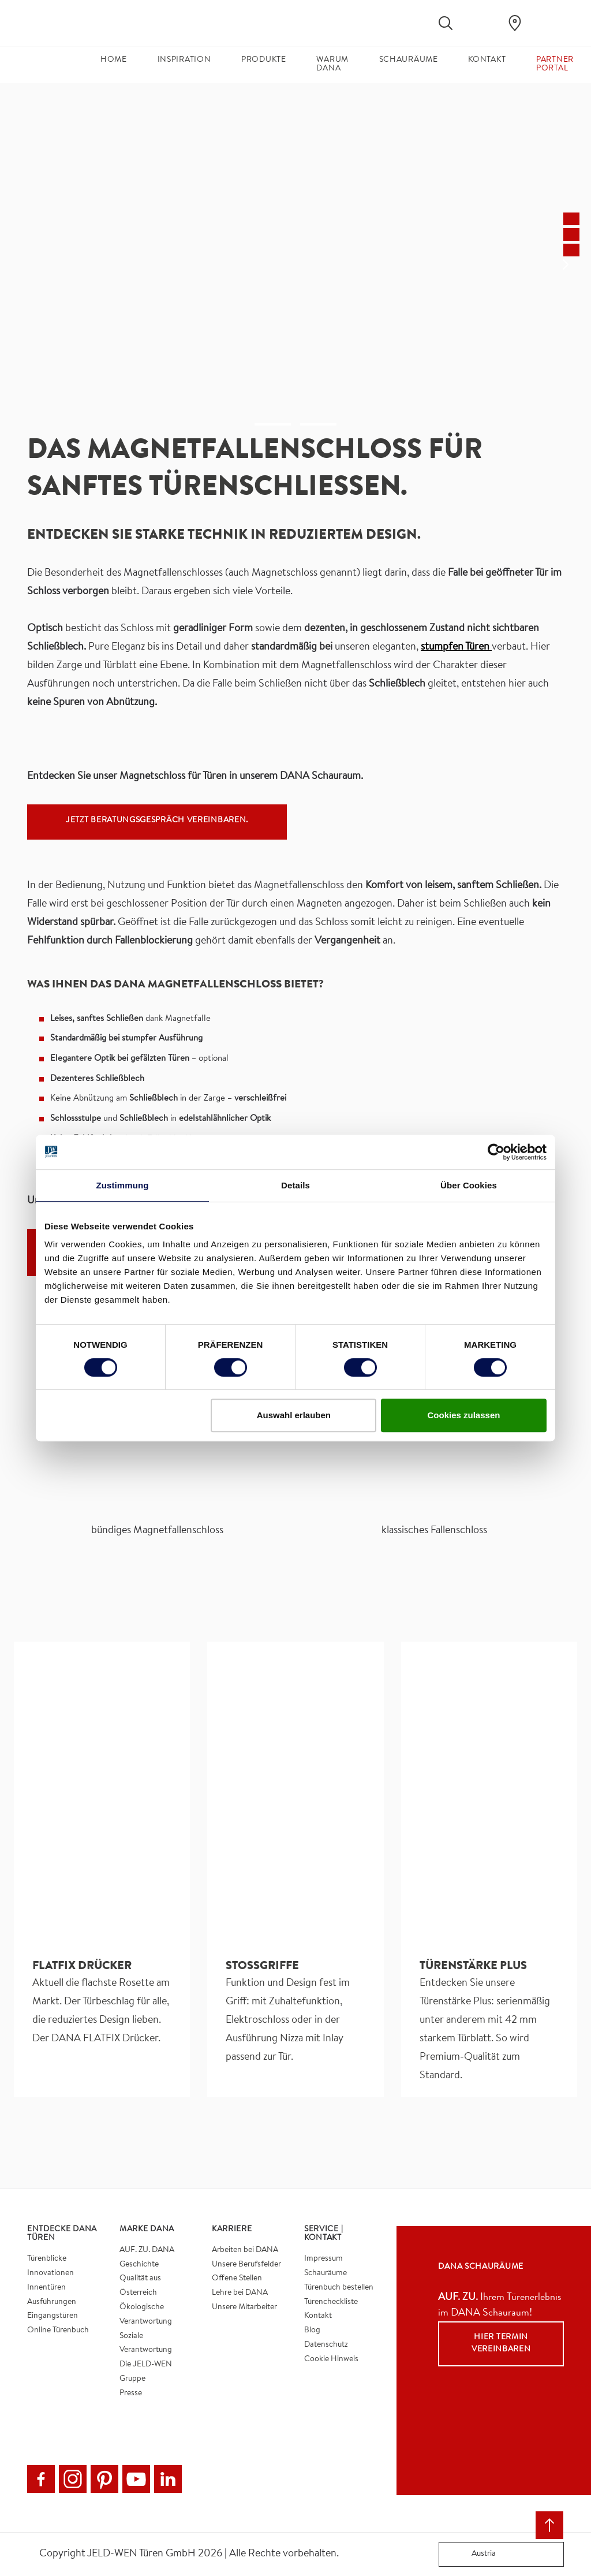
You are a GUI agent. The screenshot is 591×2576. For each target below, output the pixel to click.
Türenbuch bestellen (338, 2288)
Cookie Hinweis (331, 2359)
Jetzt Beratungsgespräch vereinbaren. (157, 821)
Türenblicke (46, 2259)
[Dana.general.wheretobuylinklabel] (515, 23)
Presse (130, 2393)
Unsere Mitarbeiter (244, 2307)
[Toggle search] (445, 23)
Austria (470, 2554)
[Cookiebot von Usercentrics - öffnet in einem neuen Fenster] (496, 1152)
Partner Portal (555, 64)
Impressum (323, 2259)
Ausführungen (51, 2302)
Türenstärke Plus (473, 1967)
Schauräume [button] (408, 60)
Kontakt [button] (487, 60)
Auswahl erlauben (294, 1415)
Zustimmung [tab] (122, 1185)
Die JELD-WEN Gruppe (145, 2372)
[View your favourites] (480, 23)
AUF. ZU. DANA (146, 2250)
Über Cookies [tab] (468, 1185)
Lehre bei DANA (240, 2293)
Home (113, 60)
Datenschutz (326, 2345)
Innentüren (46, 2288)
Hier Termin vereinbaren (501, 2343)
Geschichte (139, 2265)
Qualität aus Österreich (140, 2286)
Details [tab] (295, 1185)
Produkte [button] (263, 60)
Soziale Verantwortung (145, 2343)
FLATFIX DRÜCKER (82, 1967)
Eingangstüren (52, 2316)
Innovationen (50, 2273)
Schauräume (325, 2273)
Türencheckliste (331, 2302)
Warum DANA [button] (332, 64)
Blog (312, 2331)
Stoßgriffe (262, 1967)
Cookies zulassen (464, 1415)
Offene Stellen (237, 2279)
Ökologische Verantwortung (145, 2314)
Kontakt (318, 2316)
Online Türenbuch (58, 2331)
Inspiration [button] (184, 60)
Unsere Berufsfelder (246, 2265)
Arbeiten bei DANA (245, 2250)
